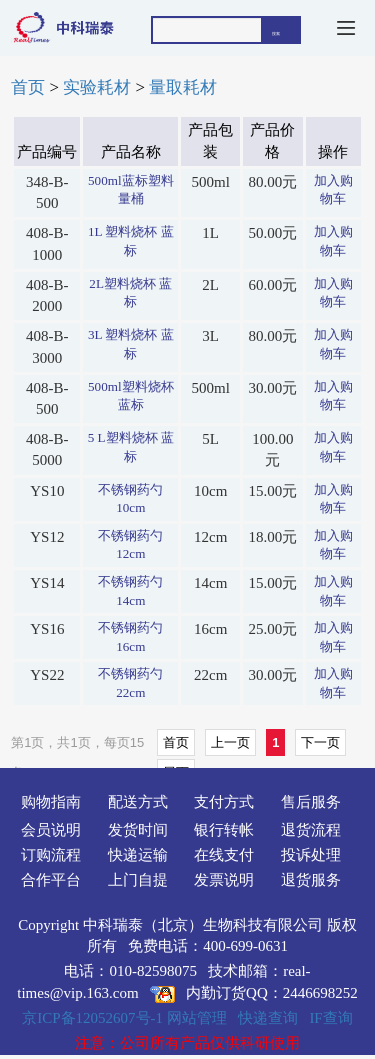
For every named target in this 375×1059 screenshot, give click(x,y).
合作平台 (51, 880)
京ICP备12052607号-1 (92, 1018)
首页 (28, 87)
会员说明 (51, 830)
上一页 (230, 742)
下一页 (320, 742)
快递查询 (268, 1018)
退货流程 (311, 830)
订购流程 (51, 855)
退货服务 (311, 880)
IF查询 (330, 1018)
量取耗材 (183, 87)
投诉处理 (311, 855)
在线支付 (224, 855)
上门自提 (138, 880)
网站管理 (197, 1018)
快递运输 (138, 855)
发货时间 (138, 830)
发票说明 (224, 880)
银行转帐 (224, 830)
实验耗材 (97, 87)
